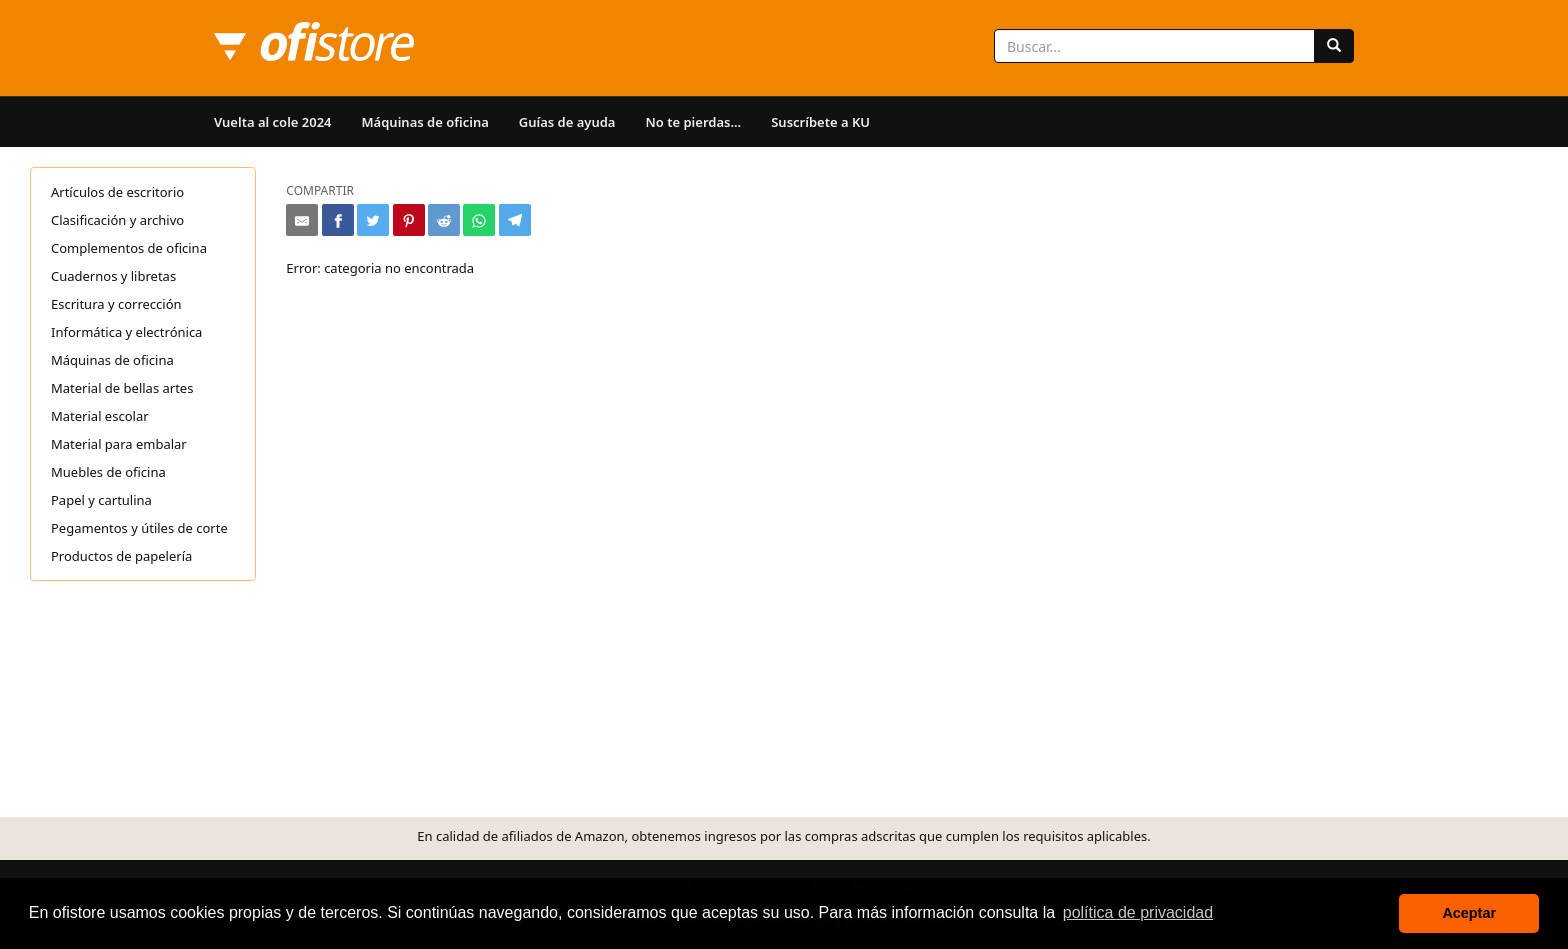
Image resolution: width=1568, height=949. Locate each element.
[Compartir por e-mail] (302, 220)
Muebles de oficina (108, 472)
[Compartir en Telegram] (515, 220)
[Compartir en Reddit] (444, 220)
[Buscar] (1334, 46)
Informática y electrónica (126, 332)
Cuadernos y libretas (113, 276)
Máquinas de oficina (425, 122)
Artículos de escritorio (117, 192)
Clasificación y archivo (117, 220)
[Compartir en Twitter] (373, 220)
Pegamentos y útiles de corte (139, 528)
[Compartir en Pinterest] (409, 220)
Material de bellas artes (122, 388)
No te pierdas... (693, 122)
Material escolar (100, 416)
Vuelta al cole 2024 (273, 122)
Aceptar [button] (1469, 913)
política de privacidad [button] (1138, 912)
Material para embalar (119, 444)
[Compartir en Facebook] (338, 220)
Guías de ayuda (567, 122)
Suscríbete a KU (820, 122)
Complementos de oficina (129, 248)
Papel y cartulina (101, 500)
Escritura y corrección (116, 304)
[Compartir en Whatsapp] (479, 220)
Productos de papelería (121, 556)
